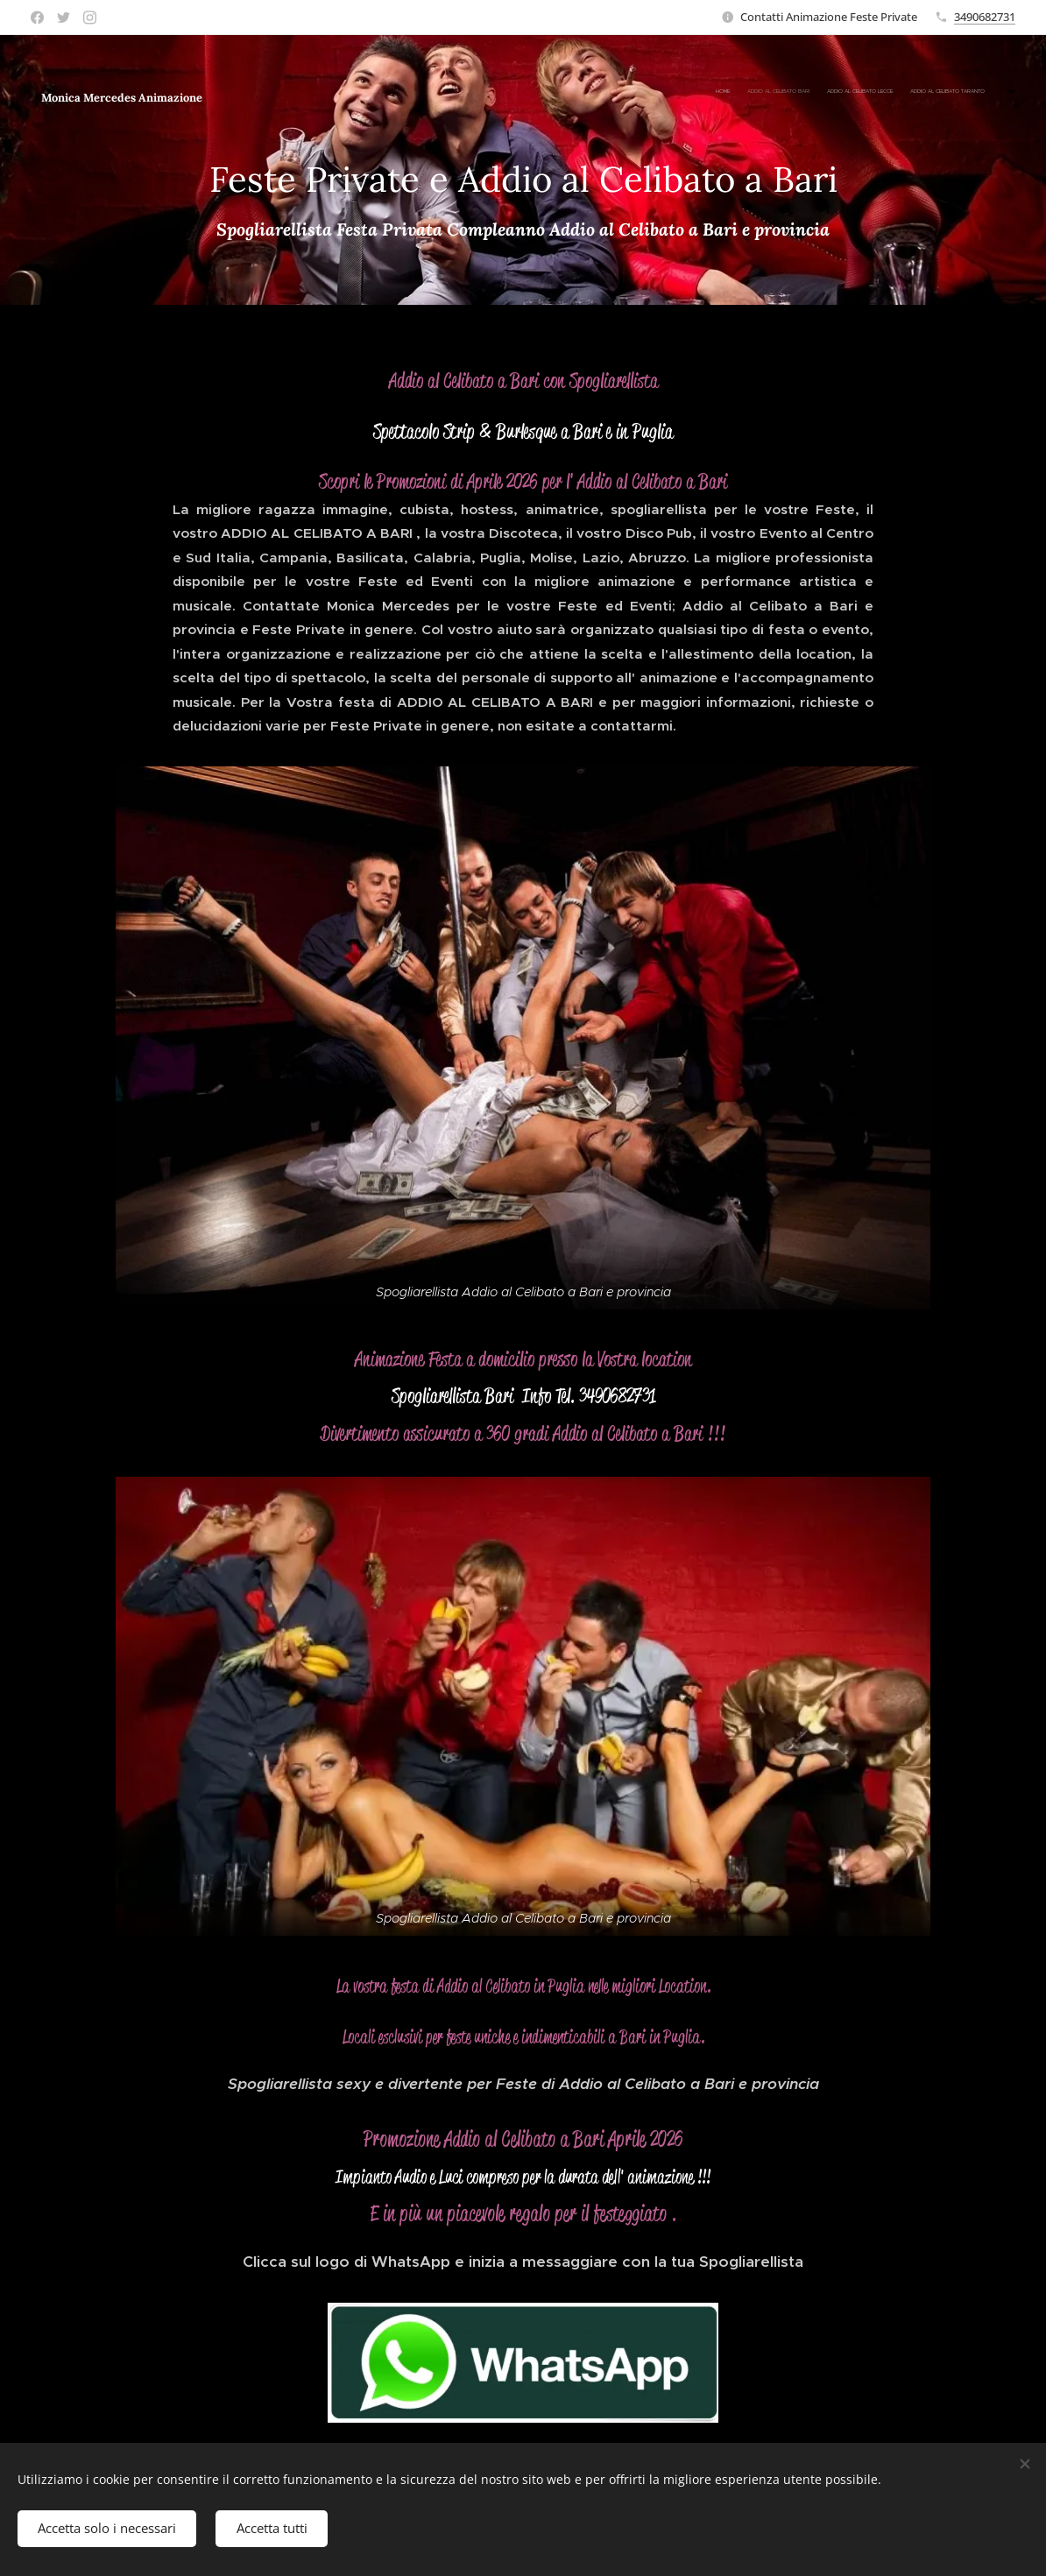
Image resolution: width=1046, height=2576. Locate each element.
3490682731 (984, 17)
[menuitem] (754, 92)
